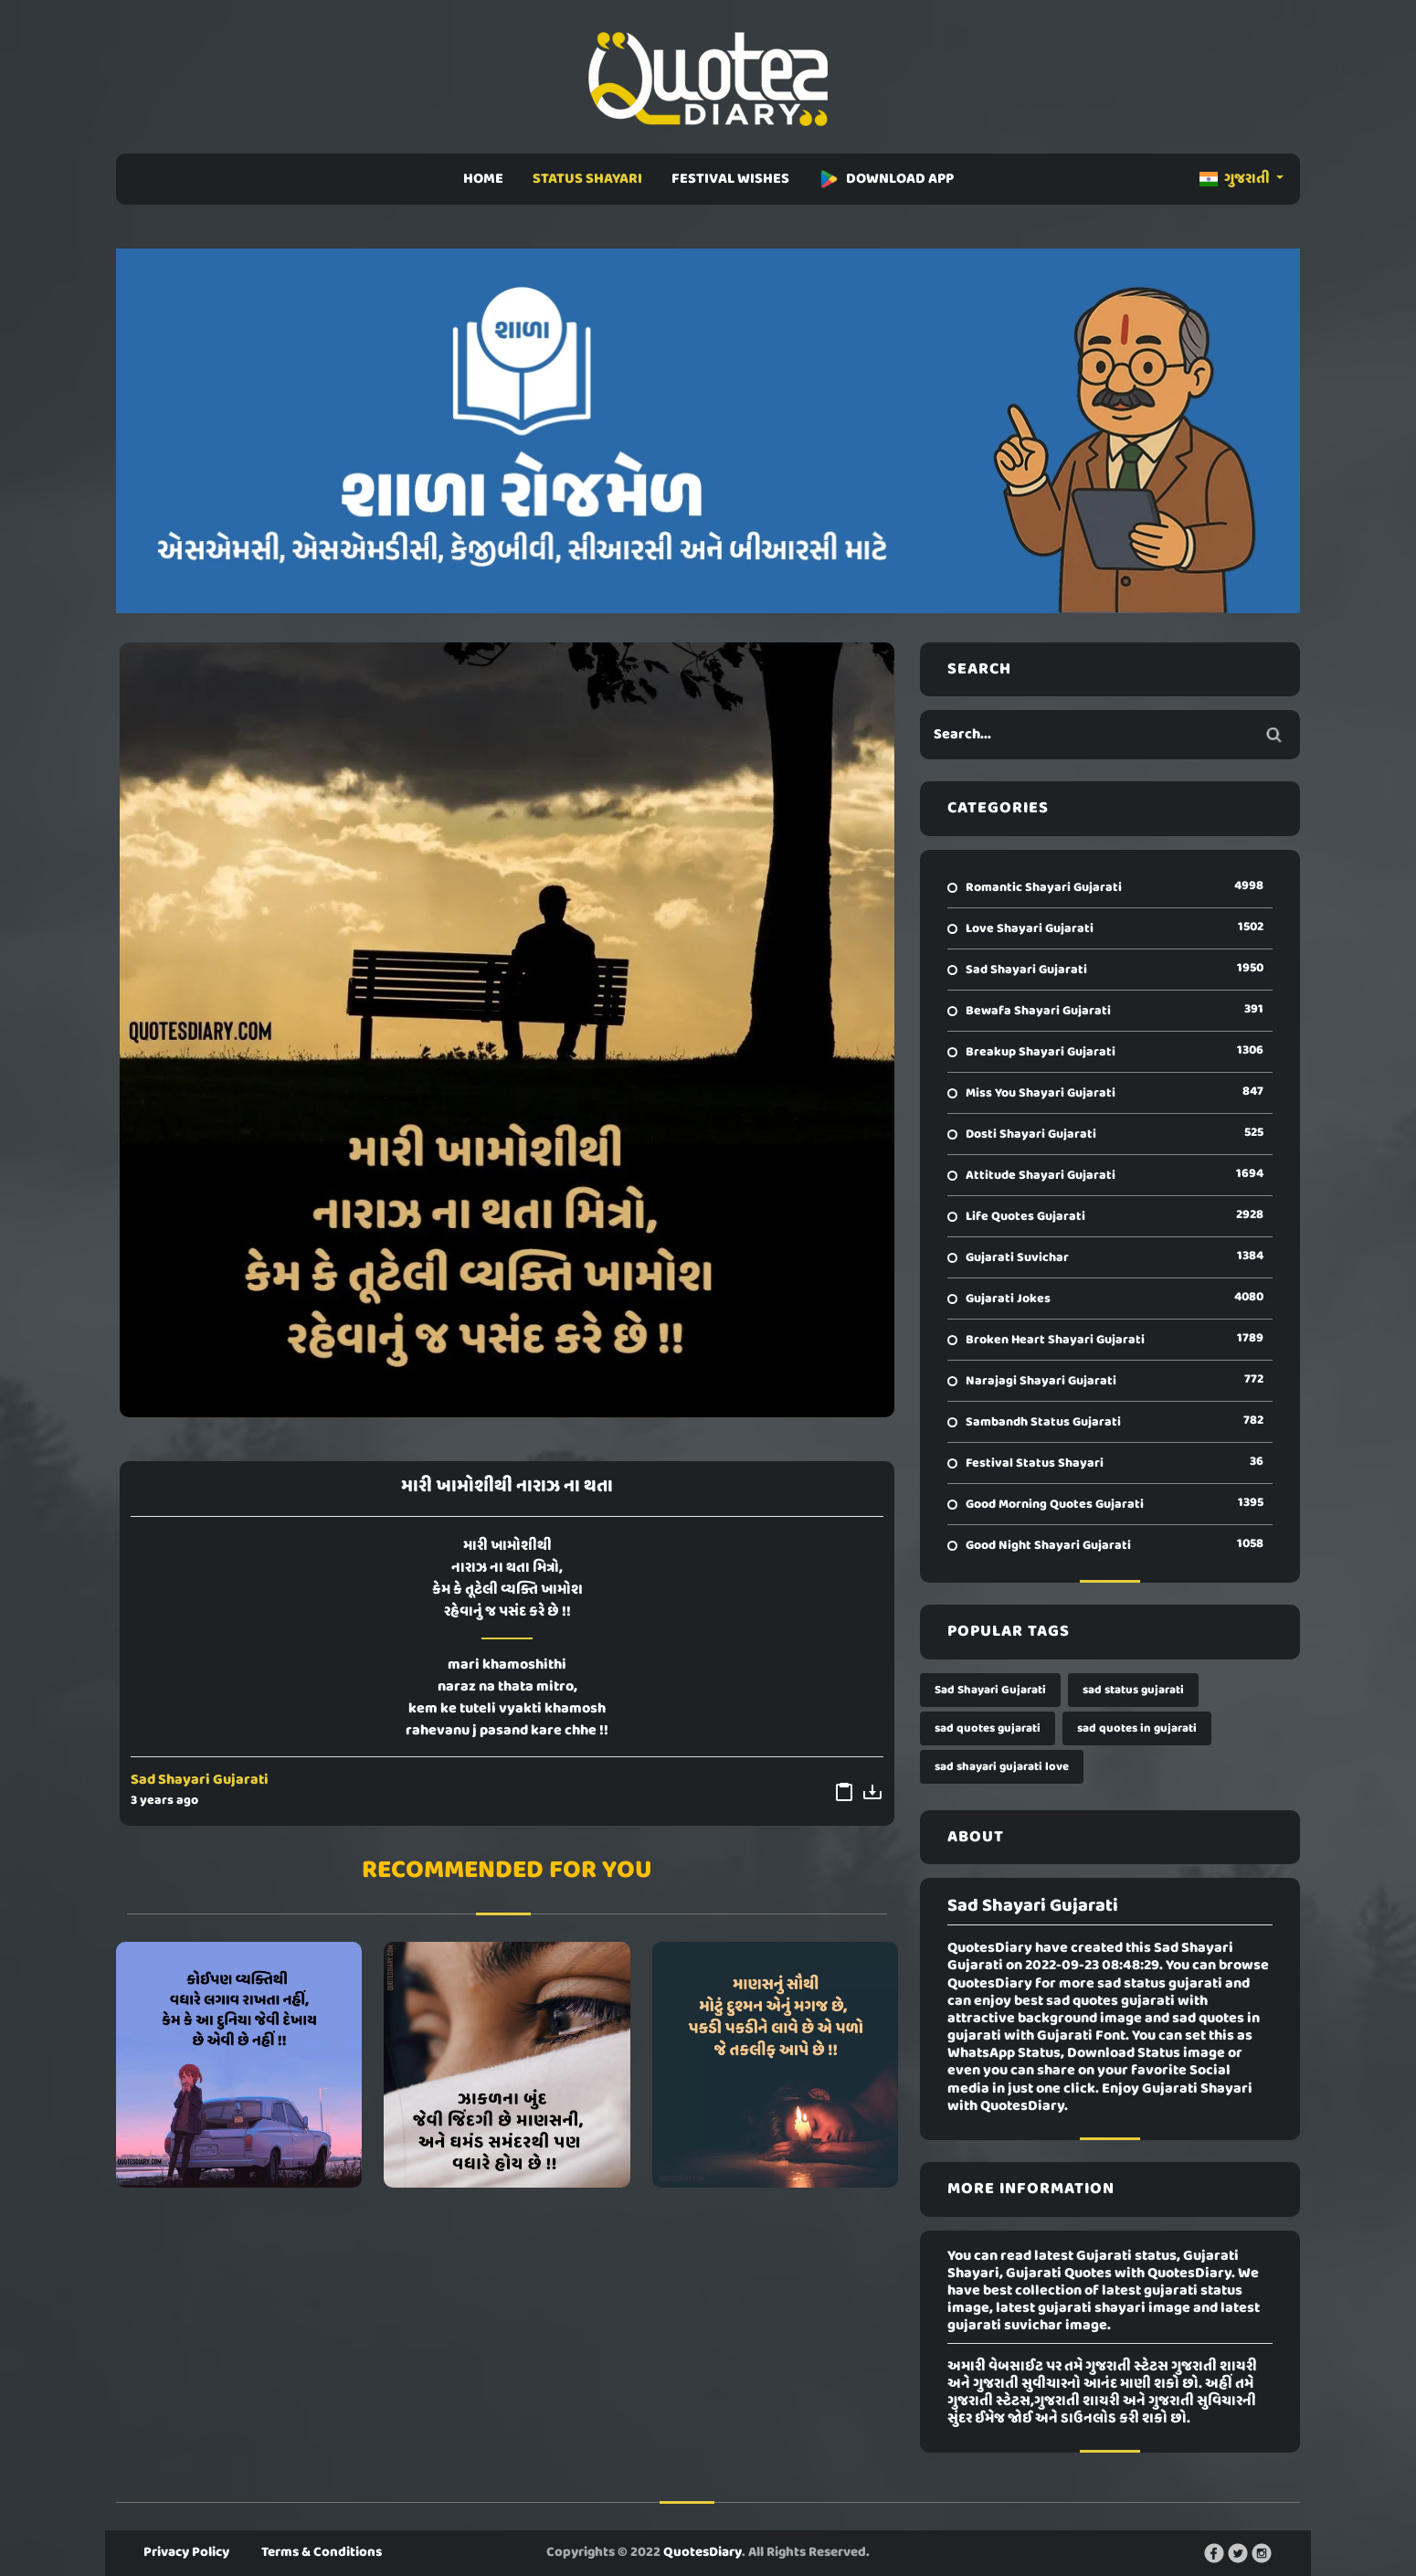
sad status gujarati (1133, 1690)
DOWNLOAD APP (886, 179)
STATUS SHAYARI (587, 179)
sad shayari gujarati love (1002, 1766)
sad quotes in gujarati (1137, 1728)
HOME (483, 179)
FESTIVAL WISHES (730, 179)
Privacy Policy (186, 2552)
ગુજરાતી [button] (1236, 179)
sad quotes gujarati (988, 1728)
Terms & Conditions (321, 2552)
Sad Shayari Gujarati (200, 1780)
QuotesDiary (702, 2552)
